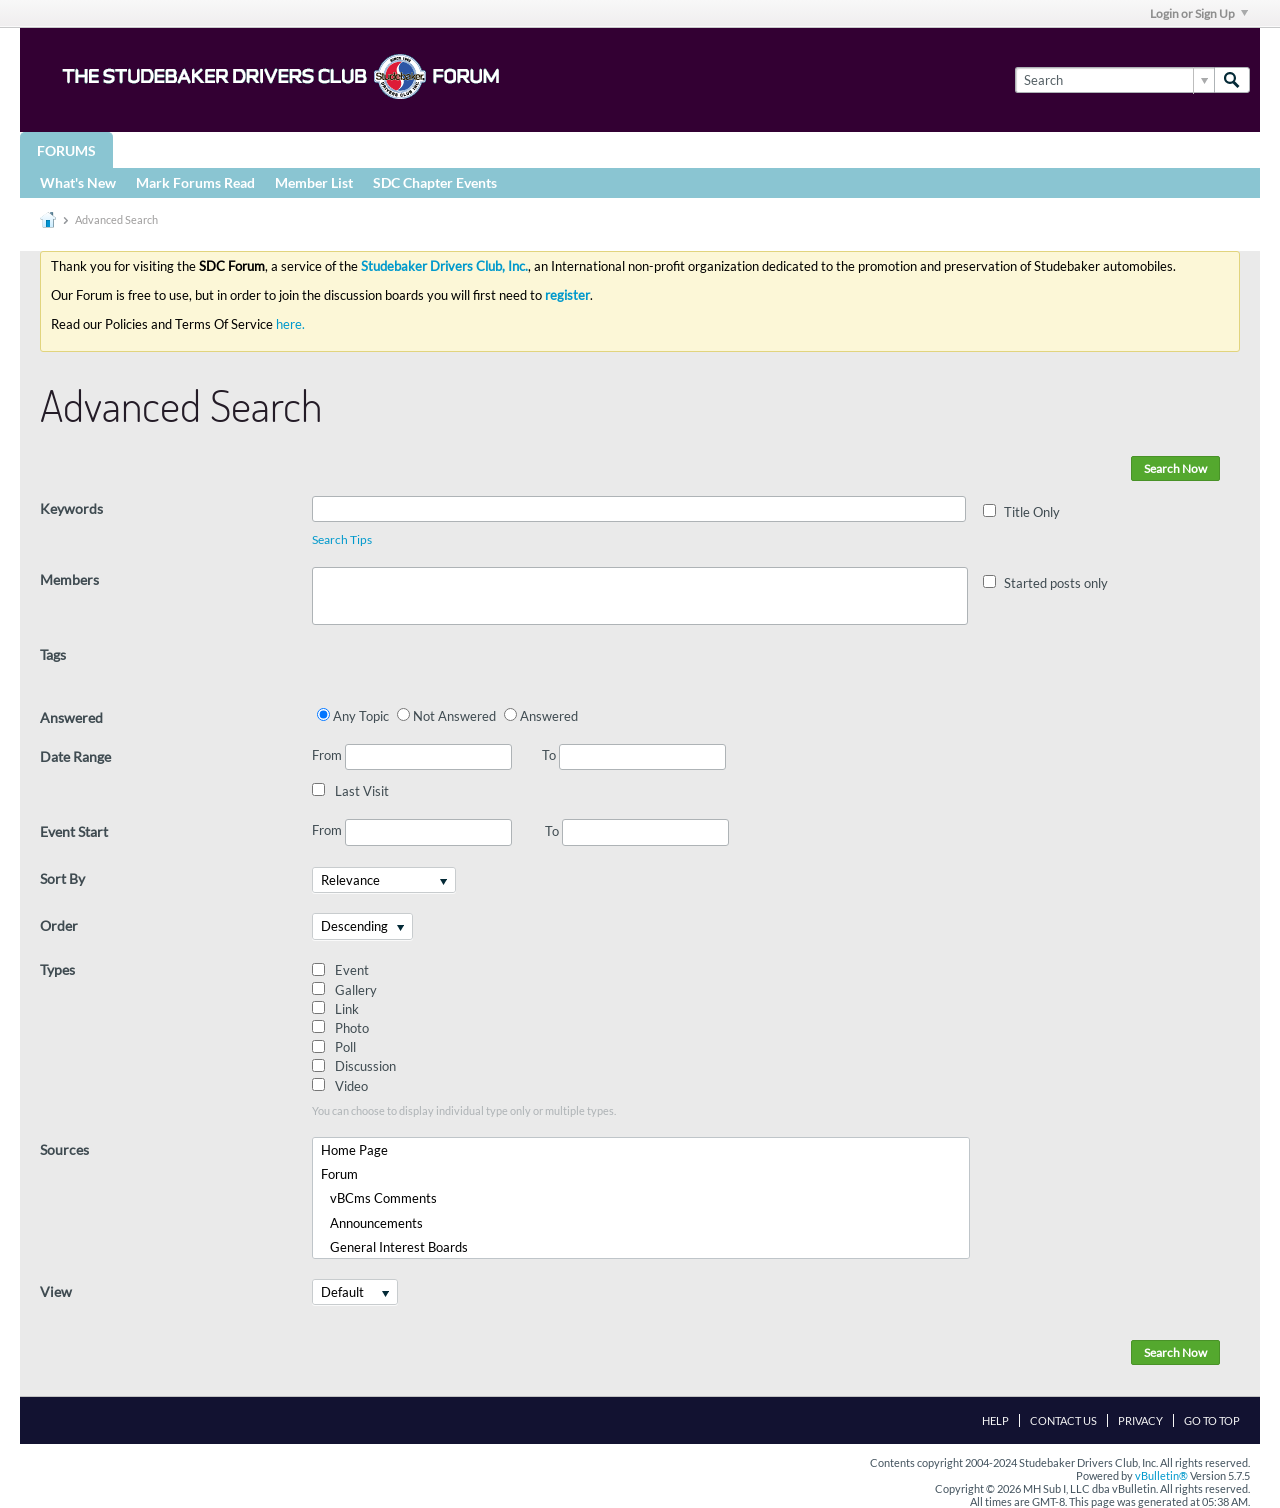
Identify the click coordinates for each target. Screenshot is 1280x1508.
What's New (78, 182)
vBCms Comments (379, 1198)
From (412, 757)
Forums (66, 150)
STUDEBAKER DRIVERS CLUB (315, 149)
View (56, 1291)
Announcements (372, 1223)
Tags (53, 654)
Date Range (75, 756)
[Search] (1114, 80)
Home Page (354, 1150)
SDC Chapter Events (435, 182)
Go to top (1212, 1420)
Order (59, 925)
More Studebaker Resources (662, 149)
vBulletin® (1161, 1475)
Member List (314, 182)
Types (57, 969)
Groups (158, 149)
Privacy (1140, 1420)
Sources (64, 1149)
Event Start (74, 831)
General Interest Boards (394, 1247)
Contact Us (1063, 1420)
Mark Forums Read (195, 182)
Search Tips (342, 539)
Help (995, 1420)
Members (69, 579)
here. (290, 324)
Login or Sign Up (1199, 13)
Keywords (71, 508)
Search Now (1175, 468)
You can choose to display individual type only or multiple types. (464, 1110)
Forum (339, 1174)
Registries (482, 149)
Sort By (62, 878)
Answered (71, 717)
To (634, 755)
